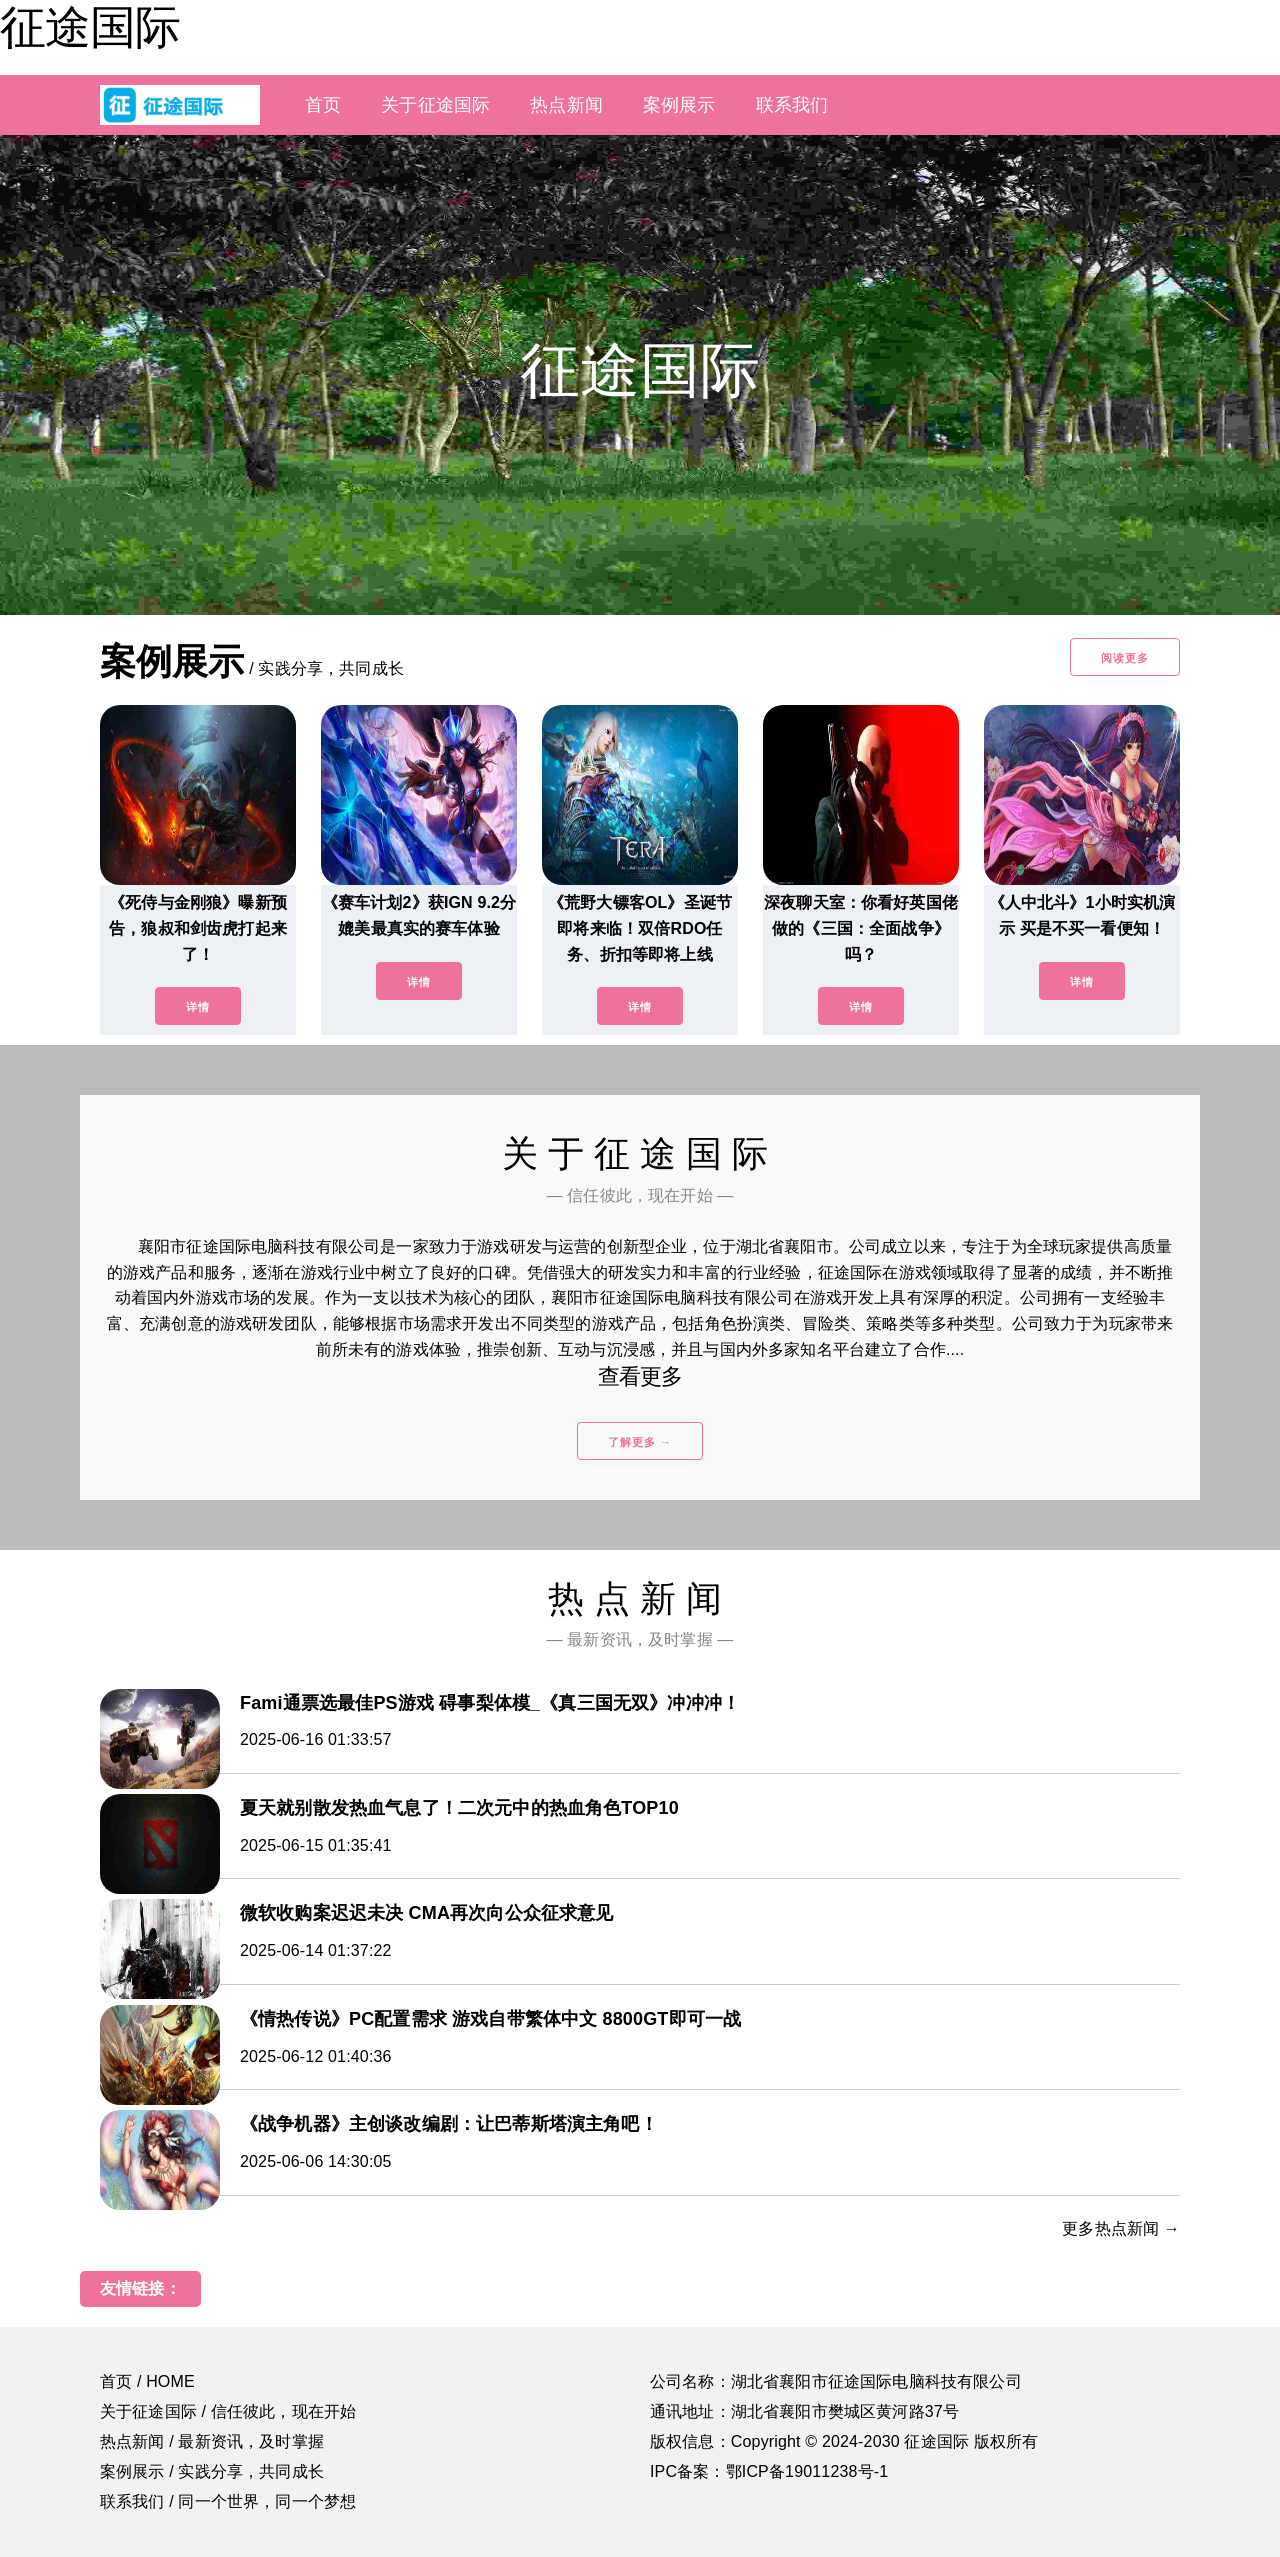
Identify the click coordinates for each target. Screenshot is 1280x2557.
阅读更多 (1125, 658)
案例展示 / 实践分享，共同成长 (212, 2471)
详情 (198, 1007)
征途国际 (90, 27)
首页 (323, 105)
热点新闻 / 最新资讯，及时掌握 (212, 2441)
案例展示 (679, 105)
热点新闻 (566, 105)
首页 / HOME (147, 2381)
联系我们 (792, 105)
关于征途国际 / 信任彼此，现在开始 (228, 2411)
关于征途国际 (435, 105)
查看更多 (640, 1376)
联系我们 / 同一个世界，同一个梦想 (228, 2501)
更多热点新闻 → (1121, 2228)
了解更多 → (640, 1442)
